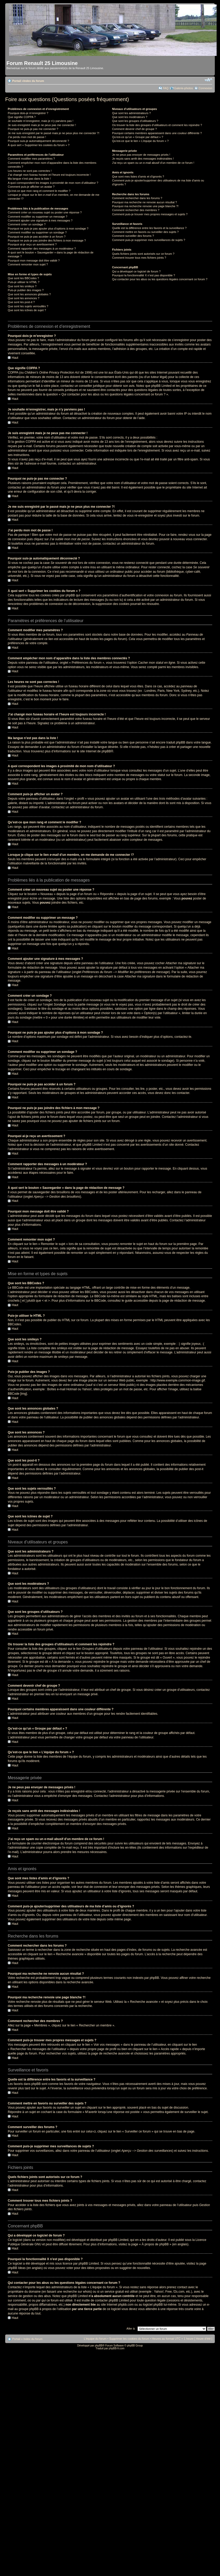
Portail (16, 80)
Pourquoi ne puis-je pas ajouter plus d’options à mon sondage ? (48, 228)
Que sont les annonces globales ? (29, 294)
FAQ (165, 88)
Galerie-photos (183, 88)
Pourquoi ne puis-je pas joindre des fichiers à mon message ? (47, 240)
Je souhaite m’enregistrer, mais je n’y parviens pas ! (40, 120)
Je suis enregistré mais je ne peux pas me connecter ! (42, 125)
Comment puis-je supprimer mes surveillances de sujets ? (148, 240)
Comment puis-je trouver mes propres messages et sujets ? (150, 214)
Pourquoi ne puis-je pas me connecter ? (33, 129)
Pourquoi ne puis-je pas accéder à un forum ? (37, 236)
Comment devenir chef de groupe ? (134, 129)
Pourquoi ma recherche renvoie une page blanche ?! (145, 206)
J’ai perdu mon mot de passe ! (27, 137)
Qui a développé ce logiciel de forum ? (136, 271)
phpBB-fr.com (117, 2348)
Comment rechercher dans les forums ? (137, 198)
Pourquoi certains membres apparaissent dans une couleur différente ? (157, 133)
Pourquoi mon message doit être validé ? (34, 260)
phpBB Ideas (17, 2268)
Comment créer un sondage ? (27, 224)
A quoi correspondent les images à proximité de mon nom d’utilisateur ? (53, 182)
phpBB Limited (118, 2240)
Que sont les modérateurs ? (129, 117)
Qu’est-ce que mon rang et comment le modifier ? (39, 190)
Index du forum (33, 80)
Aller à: (131, 2328)
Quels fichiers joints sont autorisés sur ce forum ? (143, 253)
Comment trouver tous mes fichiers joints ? (139, 257)
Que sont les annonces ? (23, 298)
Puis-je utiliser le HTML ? (23, 282)
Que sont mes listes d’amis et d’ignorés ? (138, 176)
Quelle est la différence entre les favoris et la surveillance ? (149, 228)
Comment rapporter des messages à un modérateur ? (42, 248)
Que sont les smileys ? (22, 286)
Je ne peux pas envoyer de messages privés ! (141, 154)
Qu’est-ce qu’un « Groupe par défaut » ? (137, 137)
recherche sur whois (77, 2291)
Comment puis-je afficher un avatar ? (31, 186)
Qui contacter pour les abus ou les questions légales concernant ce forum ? (160, 279)
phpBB (106, 751)
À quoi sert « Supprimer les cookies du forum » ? (39, 145)
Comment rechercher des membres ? (135, 210)
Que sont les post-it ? (21, 302)
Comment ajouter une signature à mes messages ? (40, 220)
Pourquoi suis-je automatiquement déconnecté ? (38, 140)
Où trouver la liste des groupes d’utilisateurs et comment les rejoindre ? (157, 125)
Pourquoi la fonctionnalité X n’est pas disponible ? (143, 275)
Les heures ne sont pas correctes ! (30, 170)
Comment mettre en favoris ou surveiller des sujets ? (145, 231)
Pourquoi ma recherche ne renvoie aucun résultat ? (144, 202)
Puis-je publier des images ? (26, 290)
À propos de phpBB (155, 2244)
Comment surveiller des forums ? (133, 235)
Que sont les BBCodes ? (23, 278)
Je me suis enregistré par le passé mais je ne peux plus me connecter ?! (53, 133)
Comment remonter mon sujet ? (28, 264)
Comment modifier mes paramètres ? (31, 158)
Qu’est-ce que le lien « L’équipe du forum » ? (140, 140)
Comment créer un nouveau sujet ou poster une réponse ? (45, 212)
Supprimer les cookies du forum (129, 2338)
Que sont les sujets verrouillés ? (28, 306)
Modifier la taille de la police (208, 79)
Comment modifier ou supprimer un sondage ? (37, 232)
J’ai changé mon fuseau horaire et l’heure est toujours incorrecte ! (49, 174)
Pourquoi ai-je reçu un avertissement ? (32, 244)
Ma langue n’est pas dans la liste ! (29, 178)
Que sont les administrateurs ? (131, 113)
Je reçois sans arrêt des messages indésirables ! (143, 158)
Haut (15, 358)
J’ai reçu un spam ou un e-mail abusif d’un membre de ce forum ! (153, 162)
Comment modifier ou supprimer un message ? (37, 216)
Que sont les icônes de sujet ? (27, 310)
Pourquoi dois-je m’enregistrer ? (28, 113)
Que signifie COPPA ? (22, 117)
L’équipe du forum (95, 2338)
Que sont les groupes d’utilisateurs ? (135, 120)
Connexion (205, 88)
